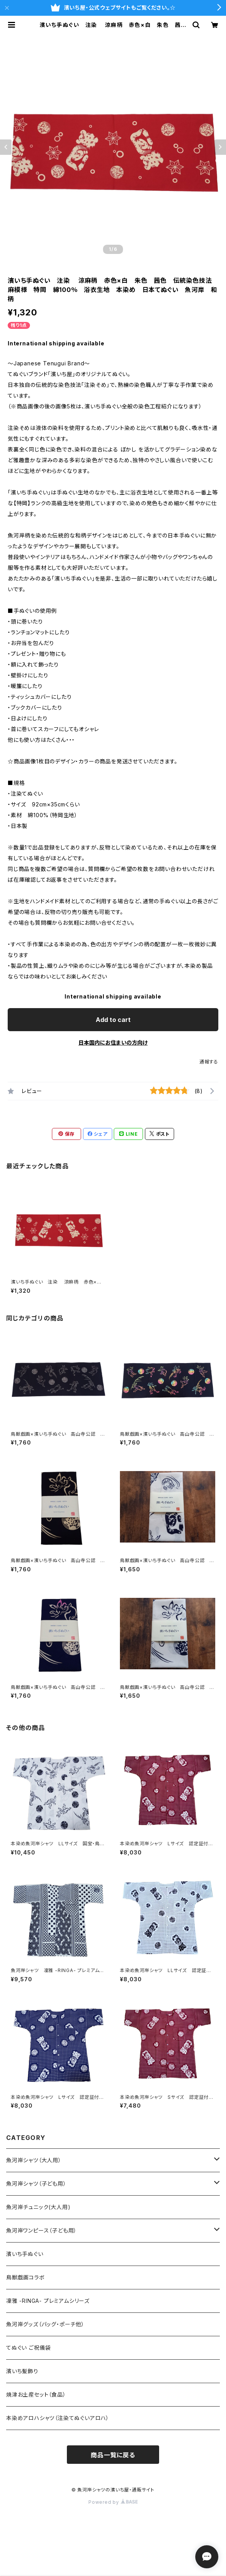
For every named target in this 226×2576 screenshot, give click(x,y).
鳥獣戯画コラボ (25, 2277)
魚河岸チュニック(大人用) (38, 2207)
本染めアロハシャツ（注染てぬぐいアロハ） (57, 2418)
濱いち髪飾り (22, 2371)
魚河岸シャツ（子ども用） (36, 2183)
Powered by (113, 2502)
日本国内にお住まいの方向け (113, 1042)
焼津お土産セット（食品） (36, 2394)
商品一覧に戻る (113, 2455)
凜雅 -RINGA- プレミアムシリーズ (48, 2300)
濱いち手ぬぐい (24, 2254)
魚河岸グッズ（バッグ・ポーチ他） (45, 2324)
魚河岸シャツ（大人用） (33, 2160)
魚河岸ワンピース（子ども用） (41, 2230)
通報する (208, 1062)
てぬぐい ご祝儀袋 (28, 2347)
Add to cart (113, 1019)
